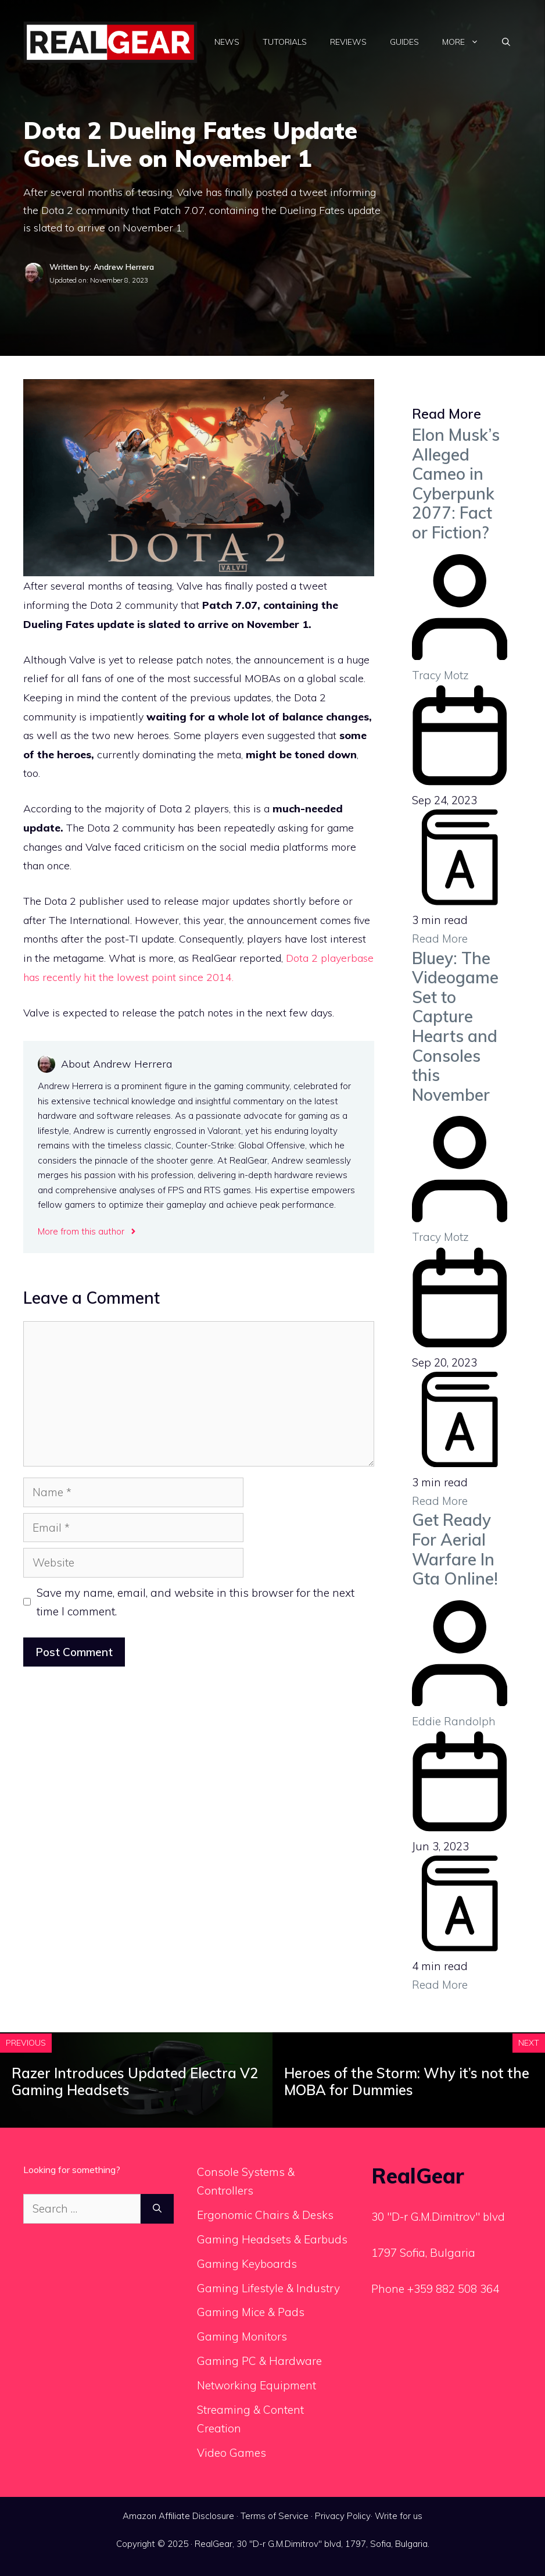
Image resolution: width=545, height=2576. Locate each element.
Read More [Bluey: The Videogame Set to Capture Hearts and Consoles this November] (440, 1501)
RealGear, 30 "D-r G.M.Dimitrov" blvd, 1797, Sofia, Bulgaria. (312, 2543)
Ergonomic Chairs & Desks (265, 2215)
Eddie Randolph (454, 1721)
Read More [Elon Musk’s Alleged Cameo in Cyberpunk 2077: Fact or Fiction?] (440, 939)
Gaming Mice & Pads (250, 2312)
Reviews (348, 42)
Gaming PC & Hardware (259, 2361)
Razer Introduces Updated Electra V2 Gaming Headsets (135, 2081)
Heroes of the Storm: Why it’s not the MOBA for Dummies (406, 2081)
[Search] (157, 2209)
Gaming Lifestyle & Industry (268, 2288)
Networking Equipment (256, 2385)
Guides (404, 42)
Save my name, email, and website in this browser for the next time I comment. (195, 1602)
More (466, 41)
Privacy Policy (343, 2515)
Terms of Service (275, 2515)
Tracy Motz (440, 675)
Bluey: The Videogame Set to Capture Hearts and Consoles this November (455, 1026)
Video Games (231, 2453)
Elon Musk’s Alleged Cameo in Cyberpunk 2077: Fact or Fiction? (456, 483)
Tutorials (285, 42)
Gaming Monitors (242, 2336)
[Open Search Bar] (506, 41)
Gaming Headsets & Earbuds (272, 2239)
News (226, 42)
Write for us (398, 2515)
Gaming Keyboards (247, 2264)
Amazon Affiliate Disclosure (178, 2515)
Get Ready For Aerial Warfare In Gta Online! (455, 1549)
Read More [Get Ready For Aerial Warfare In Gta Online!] (440, 1985)
